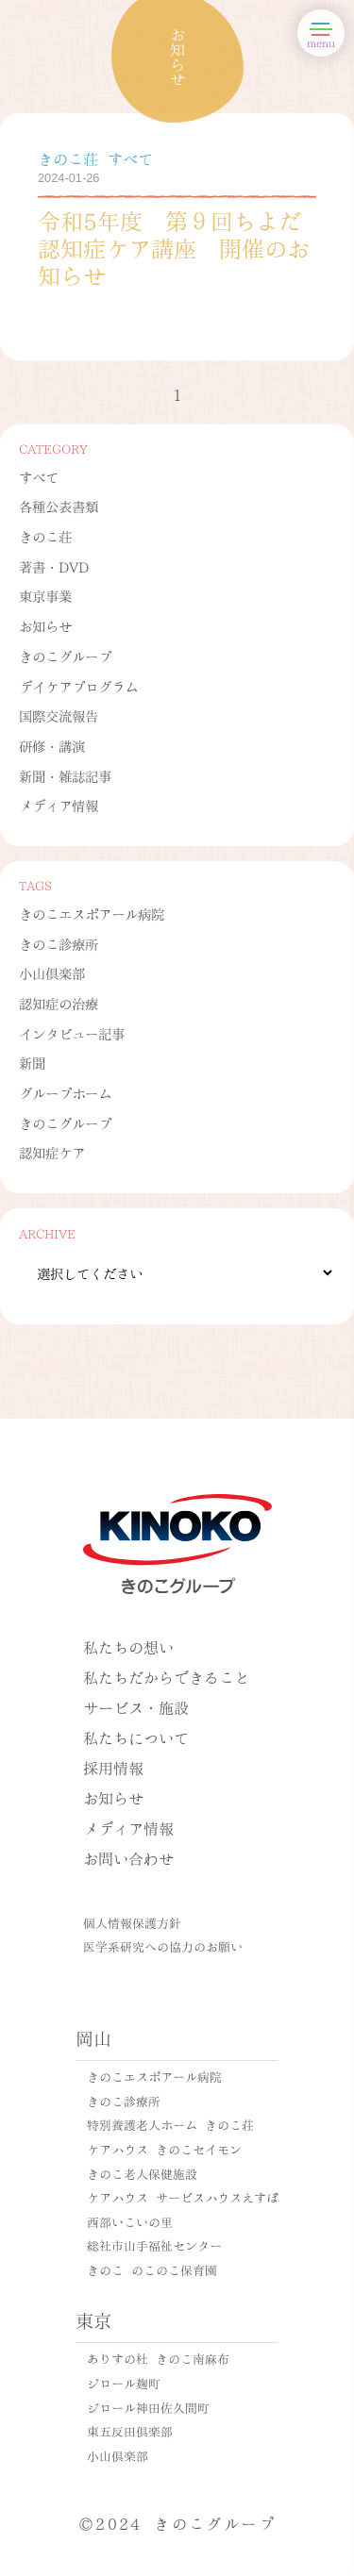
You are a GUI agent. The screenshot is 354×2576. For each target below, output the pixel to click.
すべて (39, 476)
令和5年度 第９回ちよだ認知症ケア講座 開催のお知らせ (174, 247)
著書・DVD (54, 565)
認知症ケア (52, 1151)
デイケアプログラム (78, 685)
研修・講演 (52, 745)
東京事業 (45, 595)
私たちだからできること (166, 1677)
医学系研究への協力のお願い (163, 1945)
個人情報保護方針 (132, 1922)
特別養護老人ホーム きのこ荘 (170, 2124)
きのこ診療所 (58, 943)
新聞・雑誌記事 (65, 775)
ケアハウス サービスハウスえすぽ (182, 2196)
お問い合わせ (128, 1858)
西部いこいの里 (130, 2221)
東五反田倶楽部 (130, 2430)
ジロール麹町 (123, 2382)
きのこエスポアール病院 (91, 913)
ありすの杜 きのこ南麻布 (158, 2358)
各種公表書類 (58, 505)
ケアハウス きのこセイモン (164, 2148)
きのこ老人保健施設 (142, 2173)
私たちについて (136, 1737)
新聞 (32, 1062)
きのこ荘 (45, 535)
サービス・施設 (136, 1707)
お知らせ (45, 625)
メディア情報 (58, 804)
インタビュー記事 (72, 1032)
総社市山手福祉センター (154, 2244)
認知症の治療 (58, 1002)
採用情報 (113, 1767)
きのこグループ (65, 655)
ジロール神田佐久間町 (148, 2407)
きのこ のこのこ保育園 (152, 2269)
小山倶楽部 (52, 972)
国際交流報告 (58, 714)
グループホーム (65, 1092)
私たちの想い (128, 1646)
